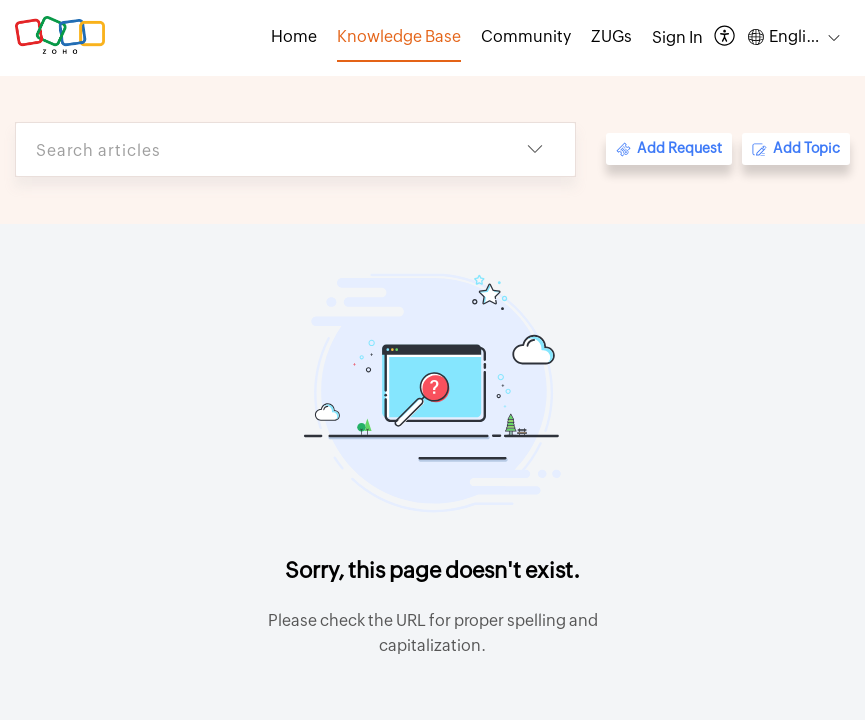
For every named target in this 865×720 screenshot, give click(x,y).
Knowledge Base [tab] (399, 36)
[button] (725, 37)
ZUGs (611, 36)
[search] (255, 149)
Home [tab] (294, 36)
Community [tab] (526, 36)
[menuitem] (677, 38)
